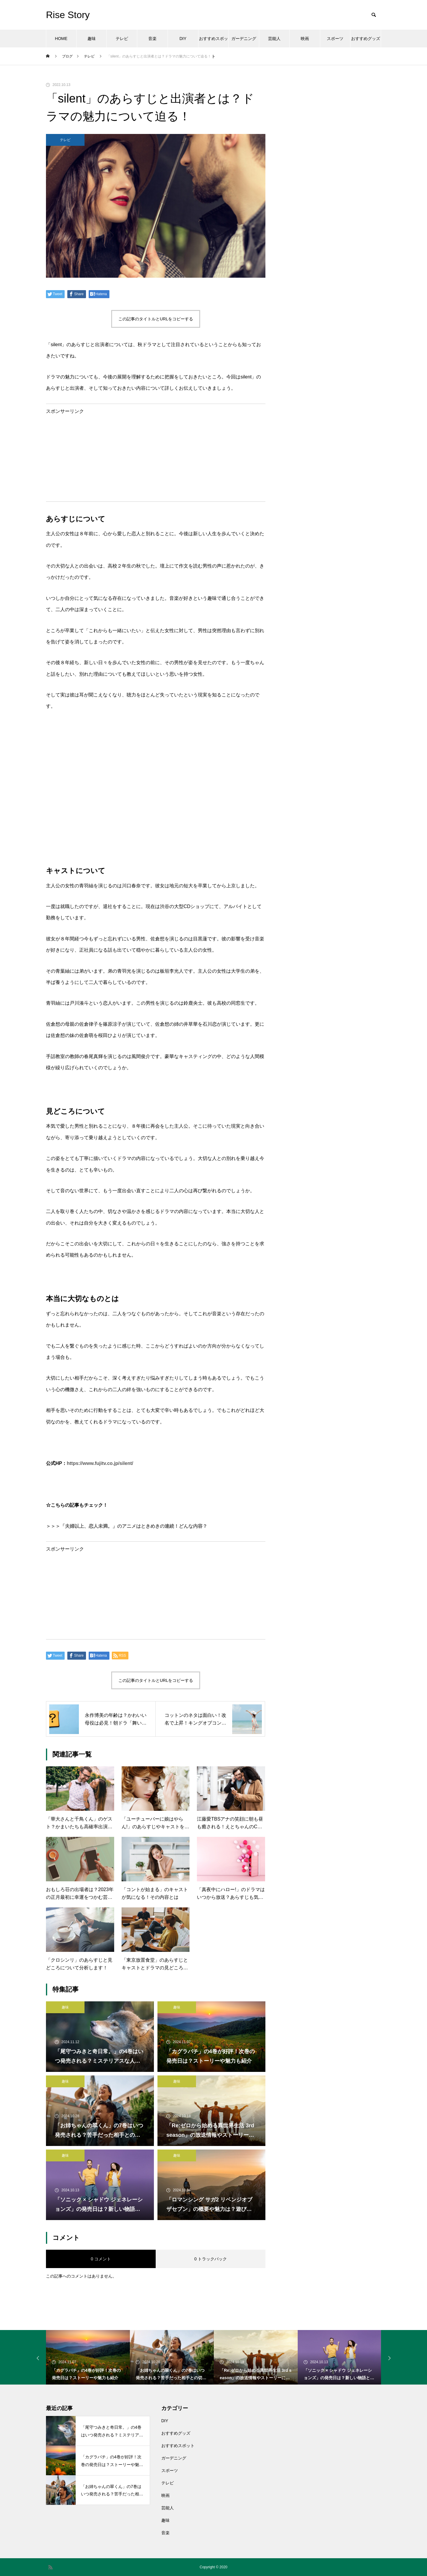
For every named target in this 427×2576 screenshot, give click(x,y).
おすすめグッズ (365, 38)
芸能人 (274, 38)
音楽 (152, 38)
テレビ (122, 38)
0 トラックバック (210, 2259)
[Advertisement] (155, 455)
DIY (182, 38)
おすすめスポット (213, 41)
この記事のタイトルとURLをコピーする (155, 319)
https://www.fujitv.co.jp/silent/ (100, 1463)
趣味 (91, 38)
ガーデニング (243, 38)
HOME (61, 38)
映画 (305, 38)
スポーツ (335, 38)
